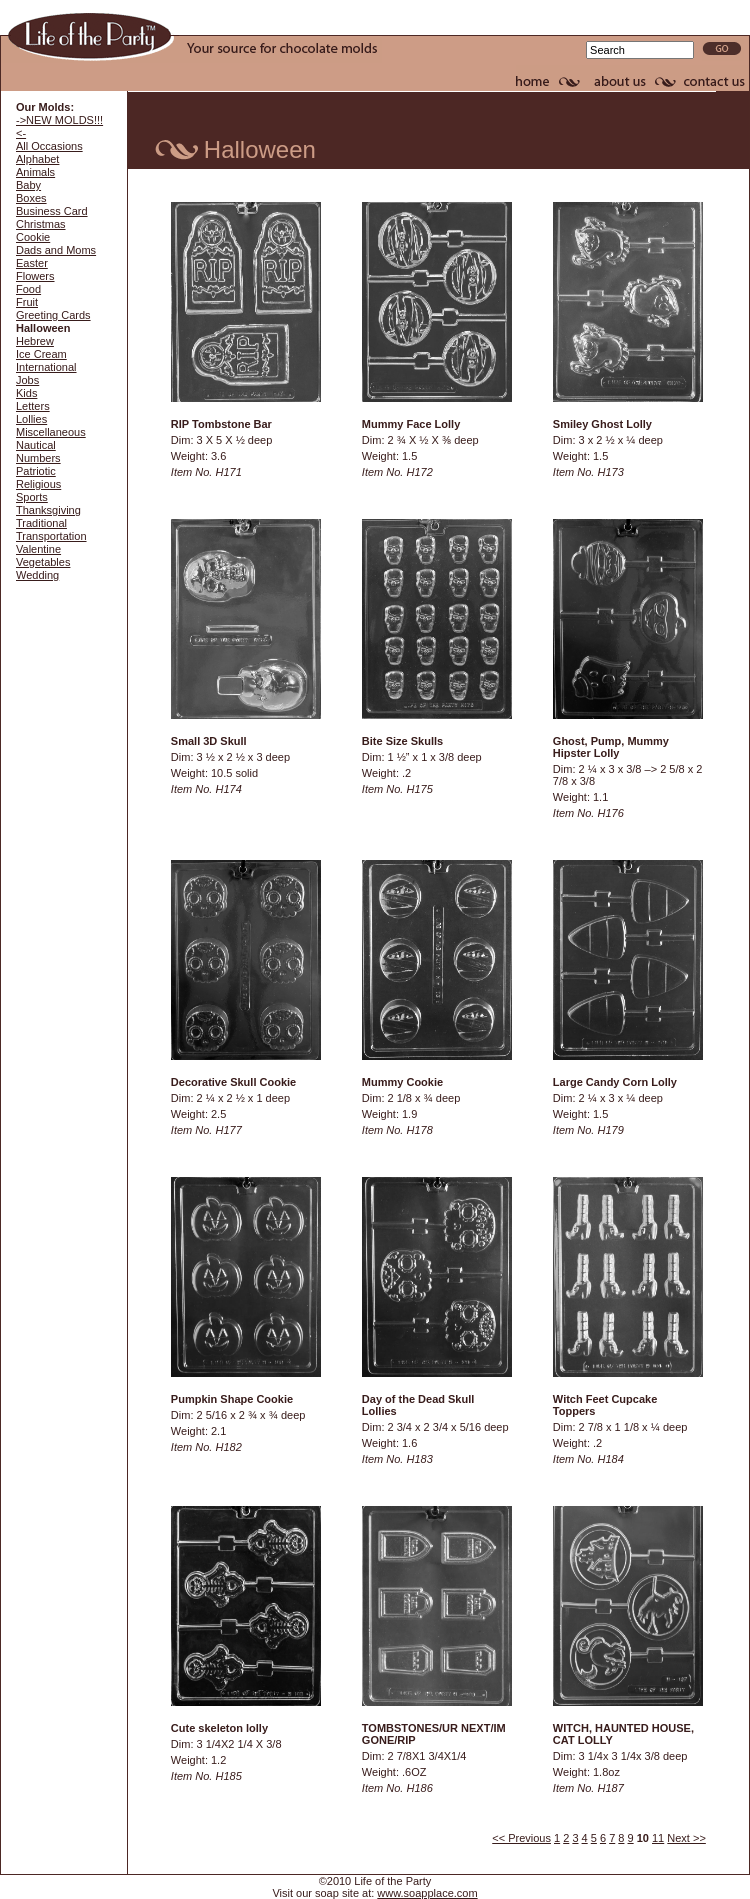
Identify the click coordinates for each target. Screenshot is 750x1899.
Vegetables (43, 562)
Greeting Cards (53, 315)
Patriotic (36, 471)
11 (658, 1838)
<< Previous (521, 1838)
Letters (33, 406)
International (46, 367)
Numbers (38, 458)
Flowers (35, 276)
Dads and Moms (56, 250)
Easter (32, 263)
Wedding (37, 575)
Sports (32, 497)
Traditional (41, 523)
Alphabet (37, 159)
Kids (26, 393)
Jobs (27, 380)
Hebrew (35, 341)
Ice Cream (41, 354)
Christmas (41, 224)
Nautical (36, 445)
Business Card (52, 211)
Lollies (31, 419)
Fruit (27, 302)
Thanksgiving (48, 510)
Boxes (31, 198)
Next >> (686, 1838)
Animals (35, 172)
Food (28, 289)
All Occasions (49, 146)
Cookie (33, 237)
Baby (28, 185)
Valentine (38, 549)
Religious (38, 484)
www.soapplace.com (427, 1893)
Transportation (51, 536)
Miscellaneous (51, 432)
